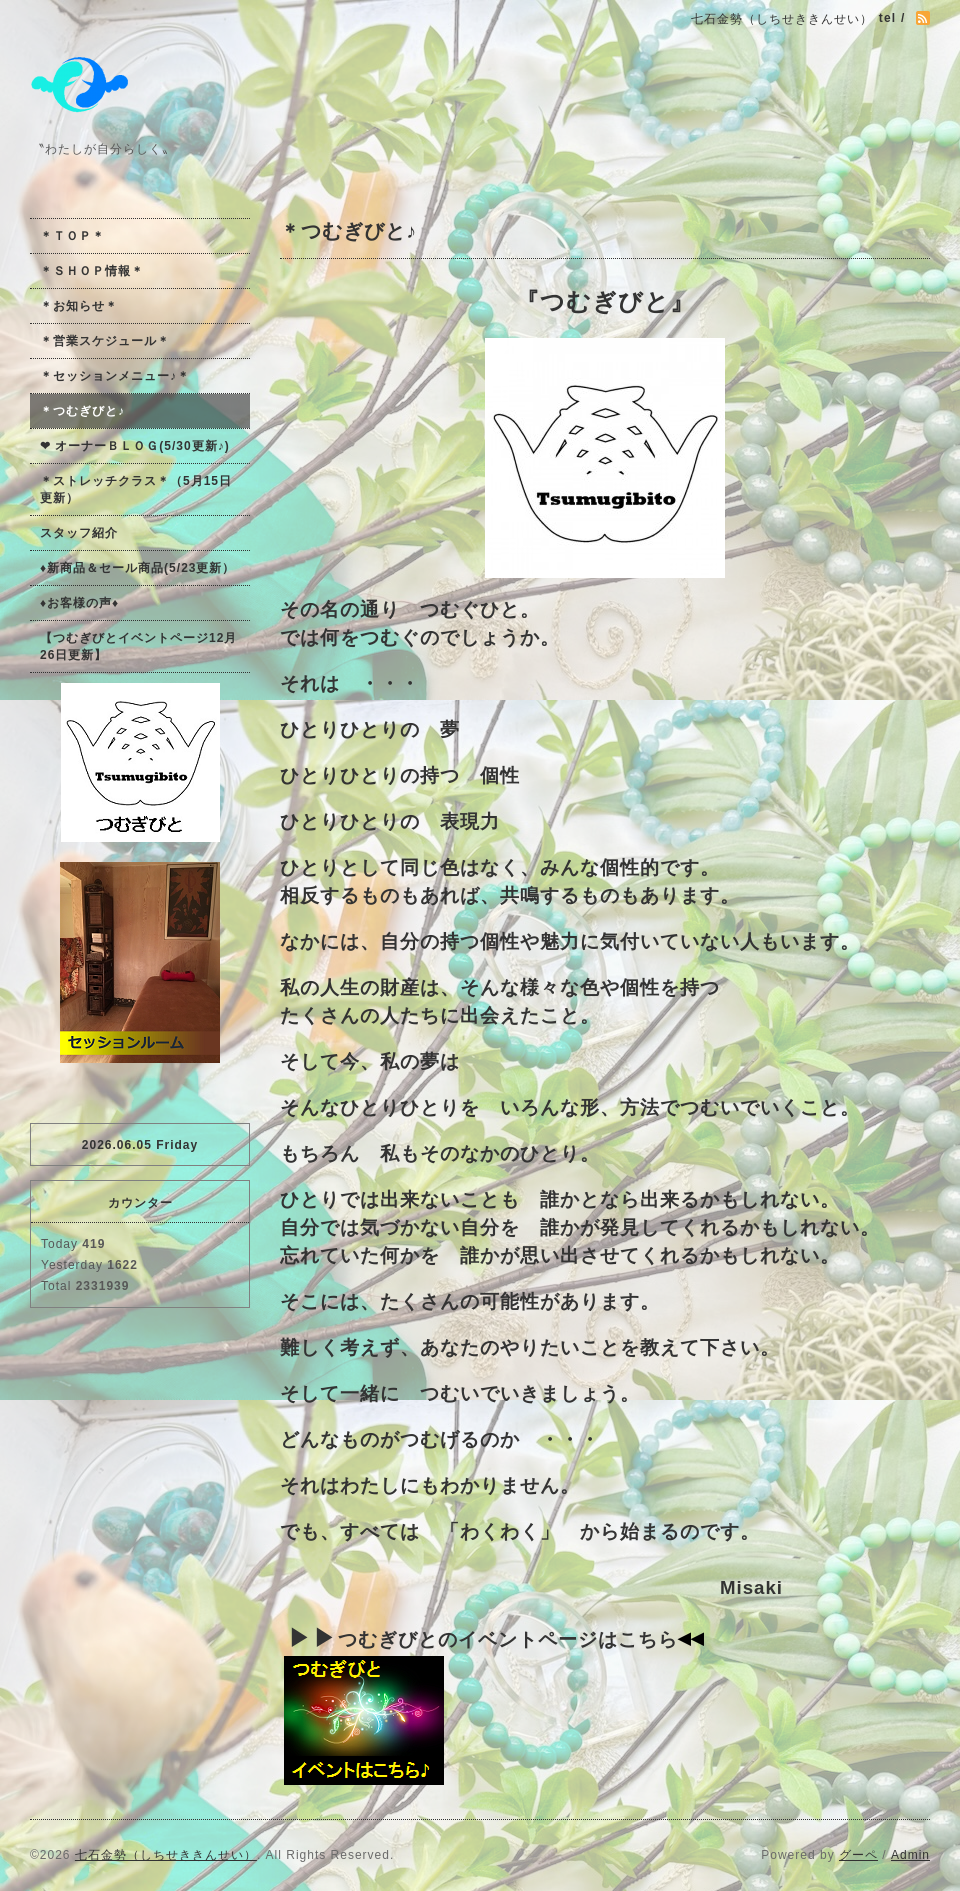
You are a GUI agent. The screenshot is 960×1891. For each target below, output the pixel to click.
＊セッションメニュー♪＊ (115, 376)
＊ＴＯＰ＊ (72, 236)
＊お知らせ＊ (79, 306)
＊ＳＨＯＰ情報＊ (92, 271)
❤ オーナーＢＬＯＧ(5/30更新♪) (135, 446)
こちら (648, 1639)
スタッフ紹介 (79, 533)
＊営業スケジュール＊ (105, 341)
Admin (910, 1855)
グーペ (858, 1855)
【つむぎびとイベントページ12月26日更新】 (138, 646)
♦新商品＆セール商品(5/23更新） (137, 568)
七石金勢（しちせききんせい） (166, 1855)
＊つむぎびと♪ (82, 411)
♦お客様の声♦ (79, 603)
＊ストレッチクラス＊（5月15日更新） (136, 489)
